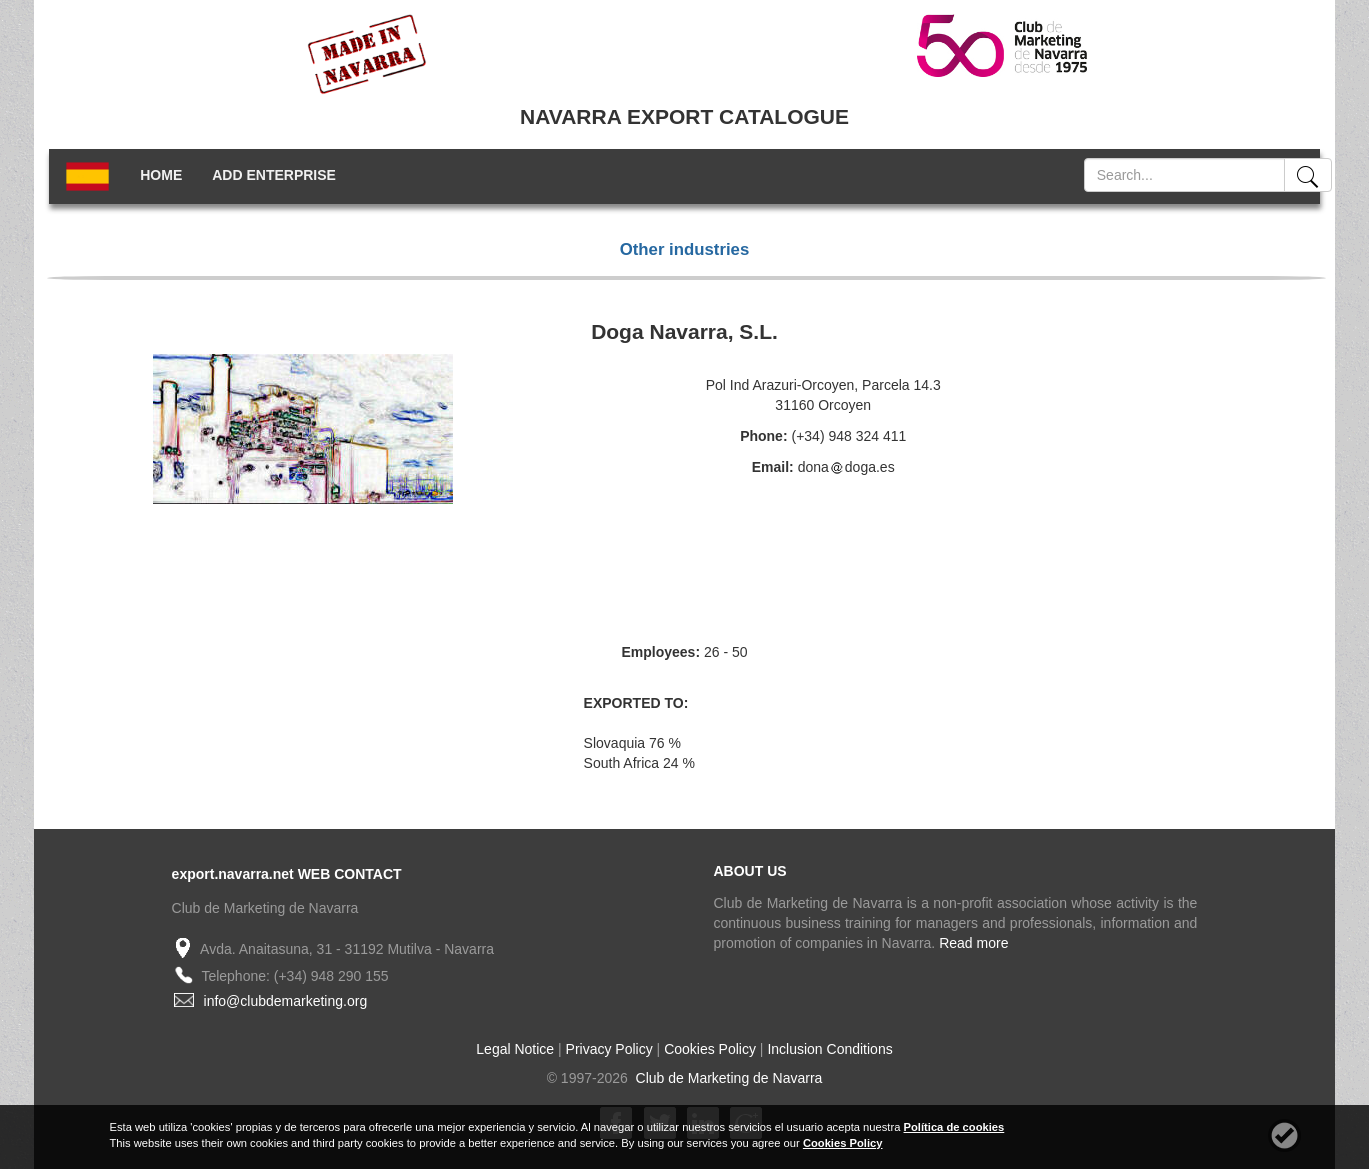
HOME (161, 175)
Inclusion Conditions (829, 1049)
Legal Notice (515, 1049)
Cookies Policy (710, 1049)
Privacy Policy (609, 1049)
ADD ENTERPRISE (274, 175)
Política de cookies (954, 1127)
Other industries (685, 249)
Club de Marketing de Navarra (727, 1078)
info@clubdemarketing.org (286, 1001)
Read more (973, 943)
